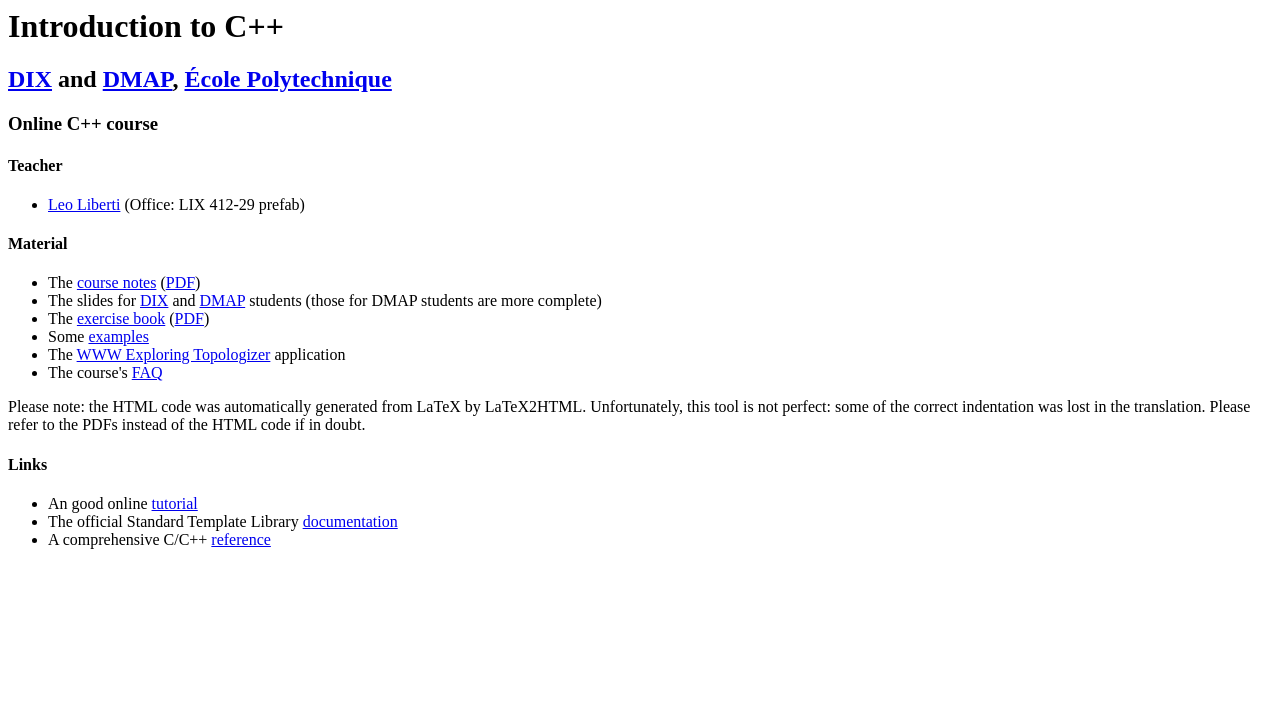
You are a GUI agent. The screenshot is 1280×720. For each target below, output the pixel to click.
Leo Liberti (84, 204)
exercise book (121, 318)
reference (241, 539)
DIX (30, 79)
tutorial (175, 503)
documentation (350, 521)
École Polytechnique (288, 79)
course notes (117, 282)
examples (118, 336)
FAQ (147, 372)
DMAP (138, 79)
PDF (180, 282)
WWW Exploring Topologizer (174, 354)
